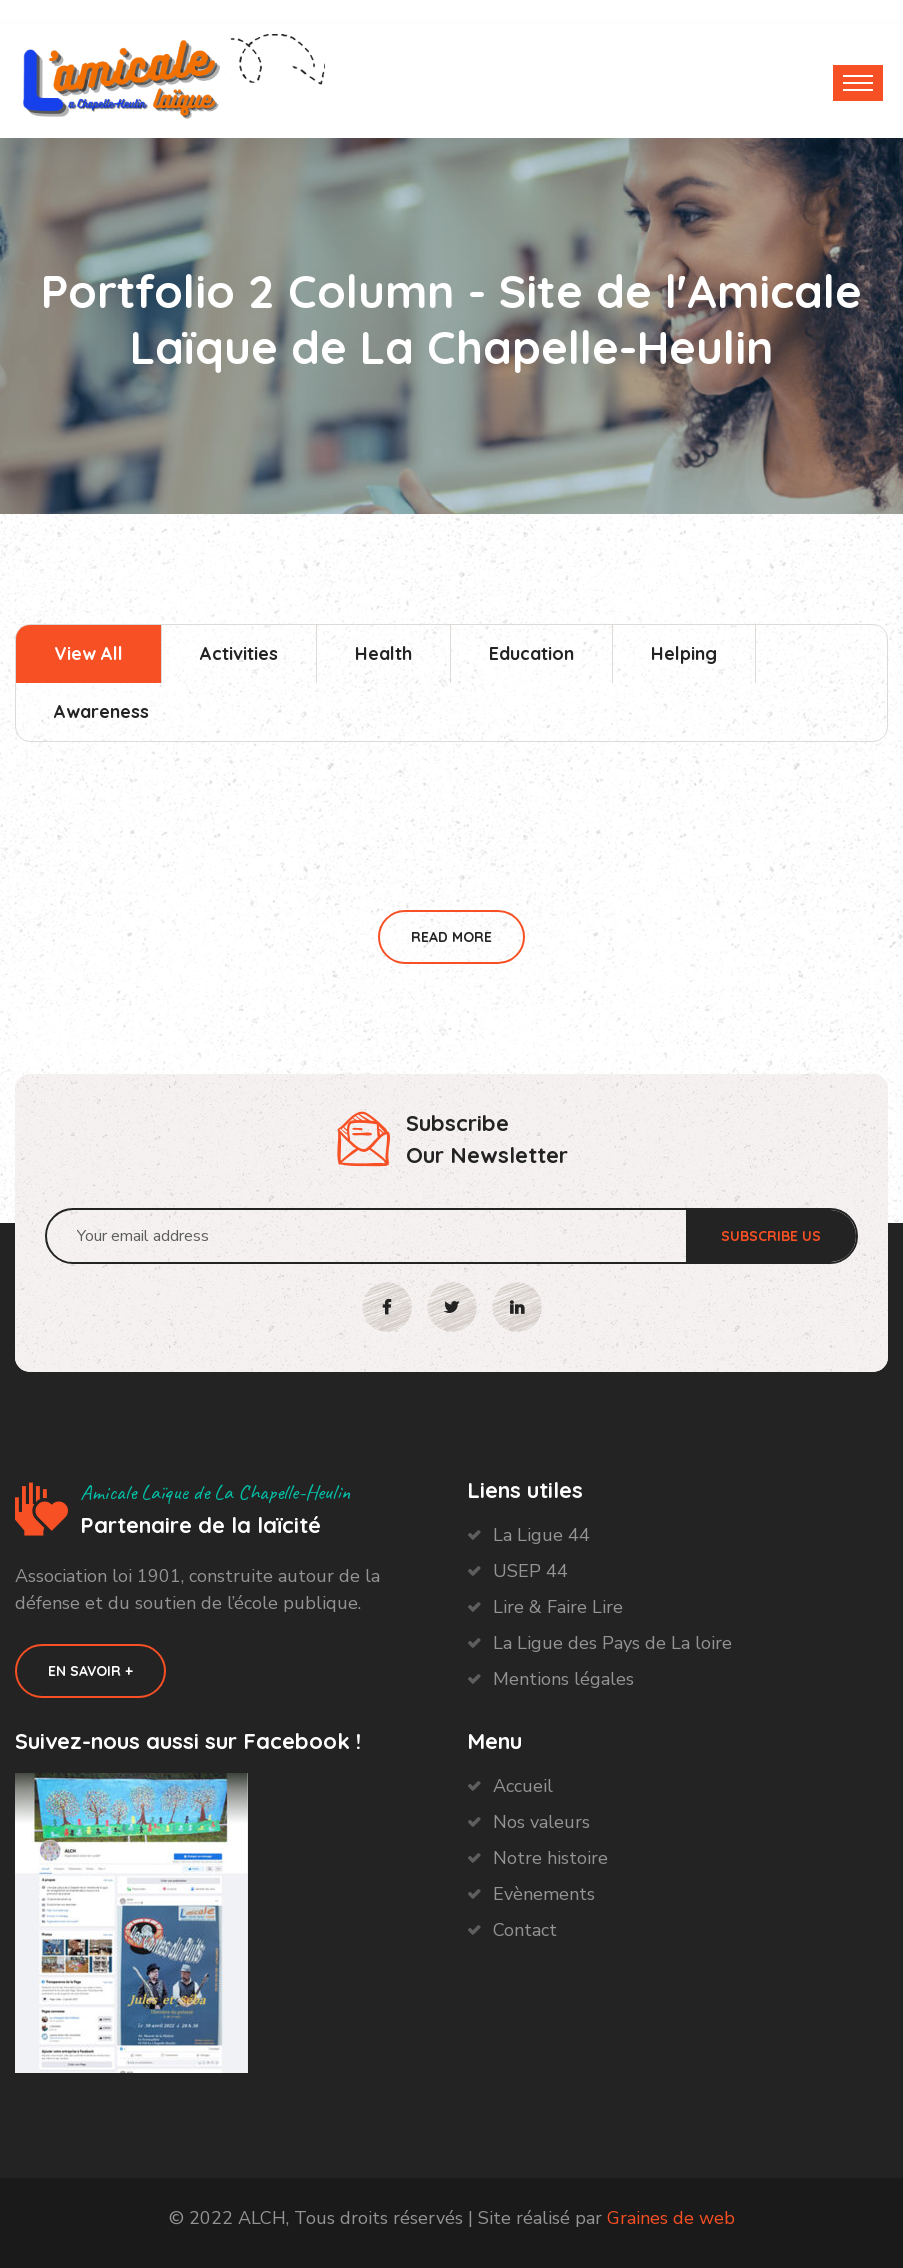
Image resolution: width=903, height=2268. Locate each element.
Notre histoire (550, 1858)
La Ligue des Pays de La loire (612, 1643)
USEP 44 (530, 1571)
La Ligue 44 (541, 1535)
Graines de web (671, 2218)
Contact (525, 1930)
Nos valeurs (541, 1822)
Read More (451, 937)
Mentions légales (563, 1679)
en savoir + (90, 1671)
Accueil (523, 1786)
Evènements (544, 1894)
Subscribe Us (771, 1236)
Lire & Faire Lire (558, 1607)
